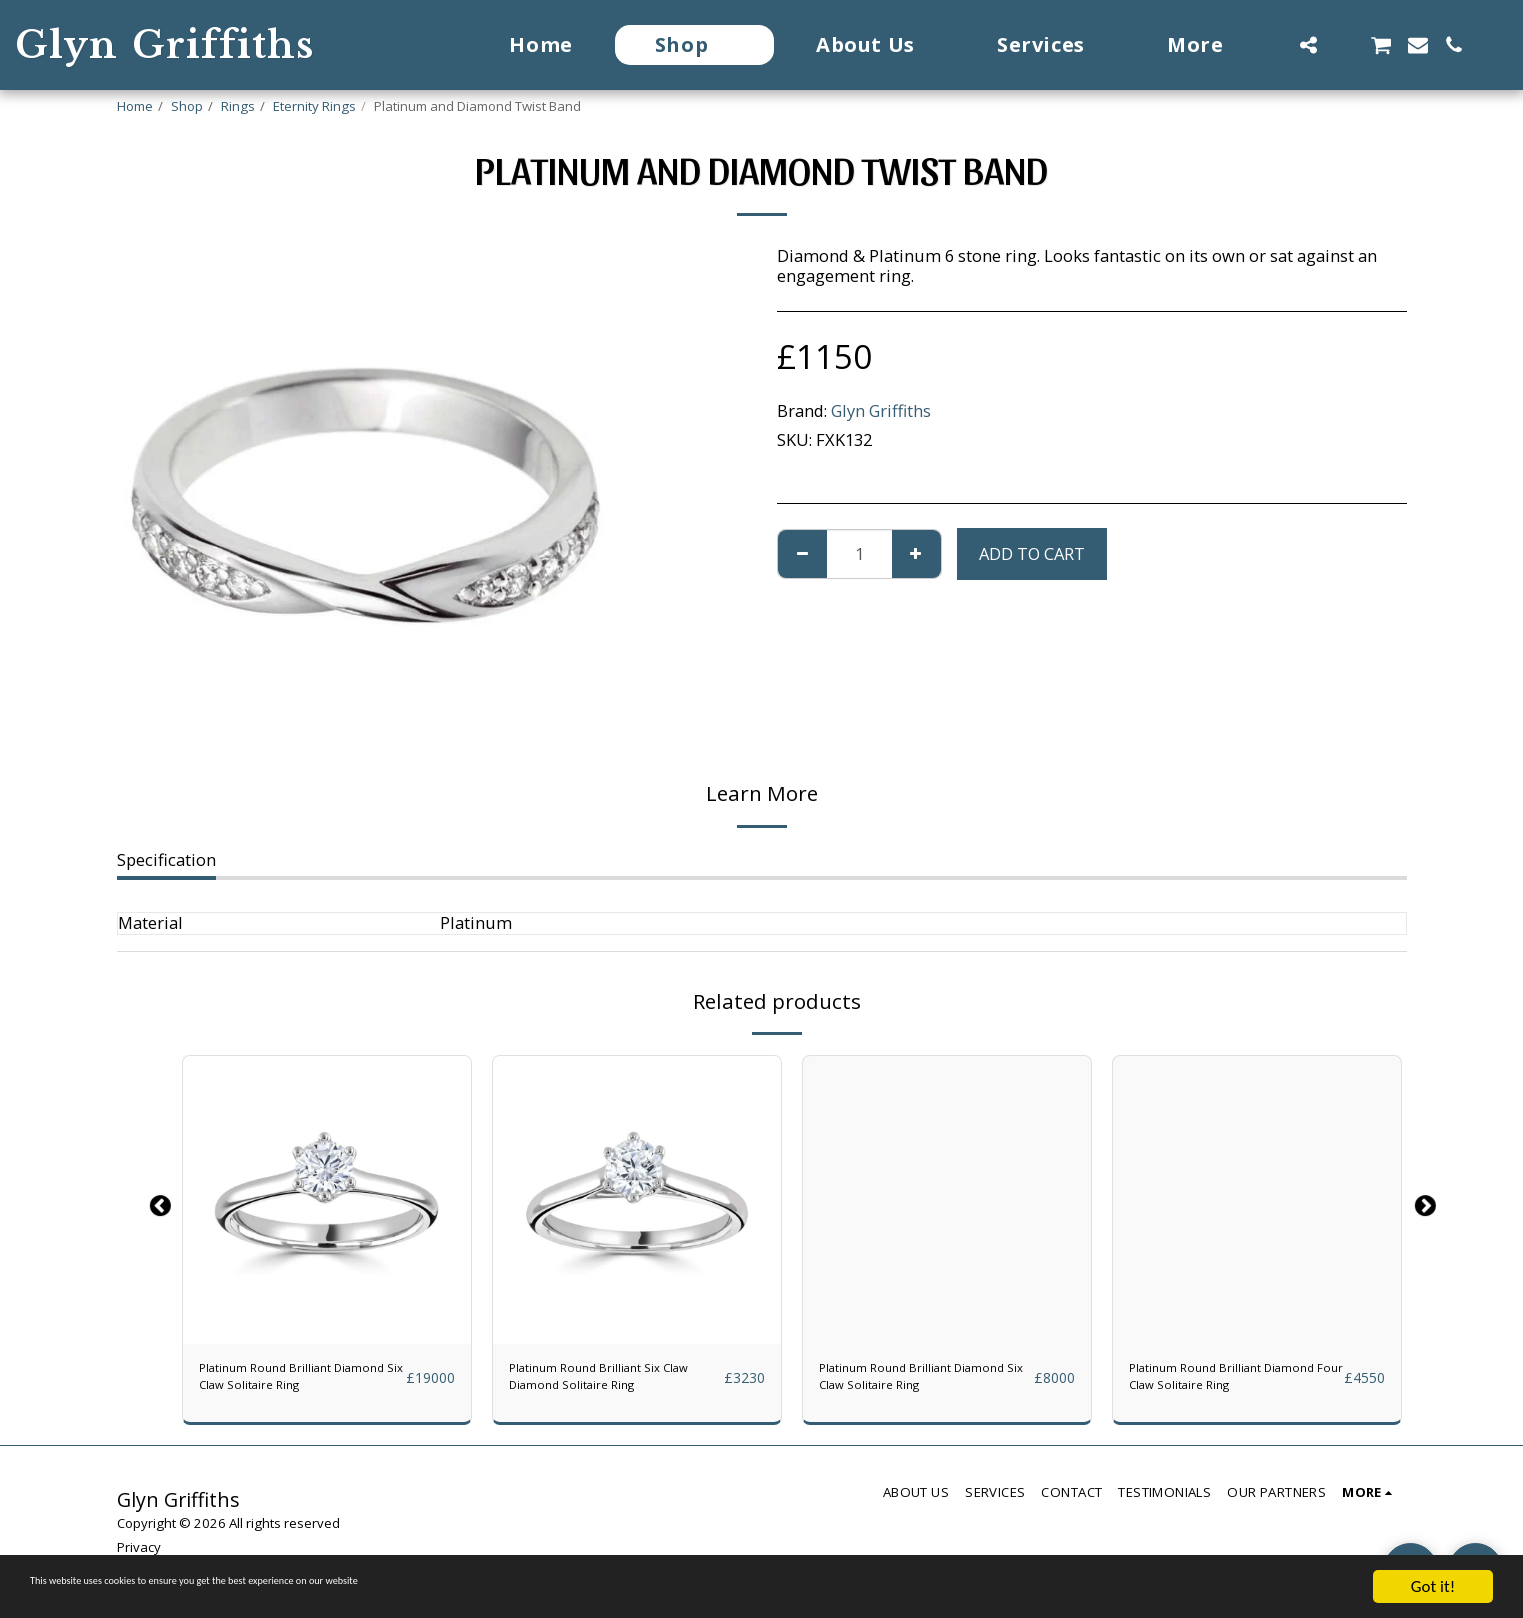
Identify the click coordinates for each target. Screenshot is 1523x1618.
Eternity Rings (314, 106)
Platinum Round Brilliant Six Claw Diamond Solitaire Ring (613, 1385)
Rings (238, 106)
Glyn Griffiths (881, 410)
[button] (1308, 45)
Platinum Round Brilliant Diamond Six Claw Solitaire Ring (296, 1385)
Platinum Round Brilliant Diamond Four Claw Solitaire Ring (1226, 1385)
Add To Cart (1032, 553)
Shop (187, 106)
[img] (327, 1200)
